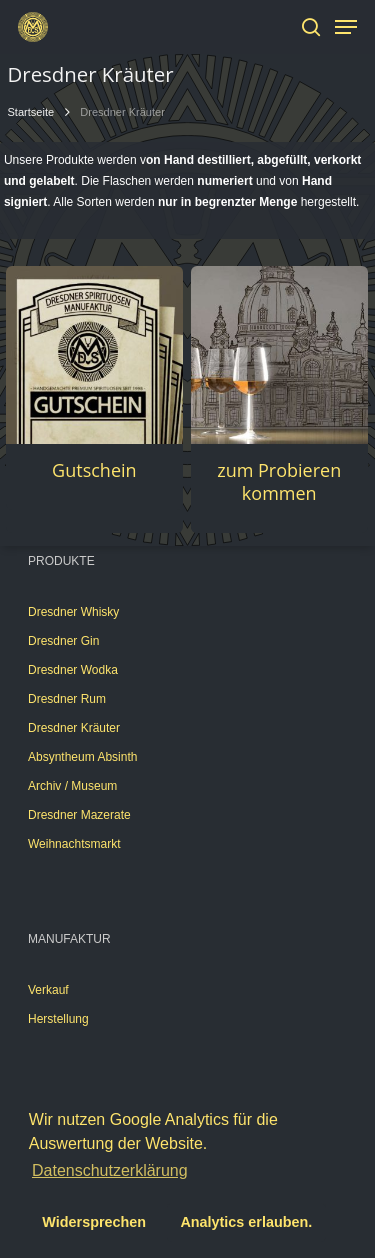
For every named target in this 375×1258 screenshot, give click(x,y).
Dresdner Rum (67, 699)
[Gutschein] (94, 354)
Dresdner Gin (63, 641)
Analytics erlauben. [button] (246, 1222)
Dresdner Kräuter (74, 728)
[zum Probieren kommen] (279, 354)
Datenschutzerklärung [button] (110, 1170)
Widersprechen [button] (94, 1222)
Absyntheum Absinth (82, 757)
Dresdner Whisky (73, 612)
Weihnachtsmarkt (74, 844)
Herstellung (58, 1019)
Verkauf (48, 990)
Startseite (31, 112)
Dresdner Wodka (73, 670)
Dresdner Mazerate (79, 815)
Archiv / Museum (72, 786)
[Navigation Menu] (346, 27)
